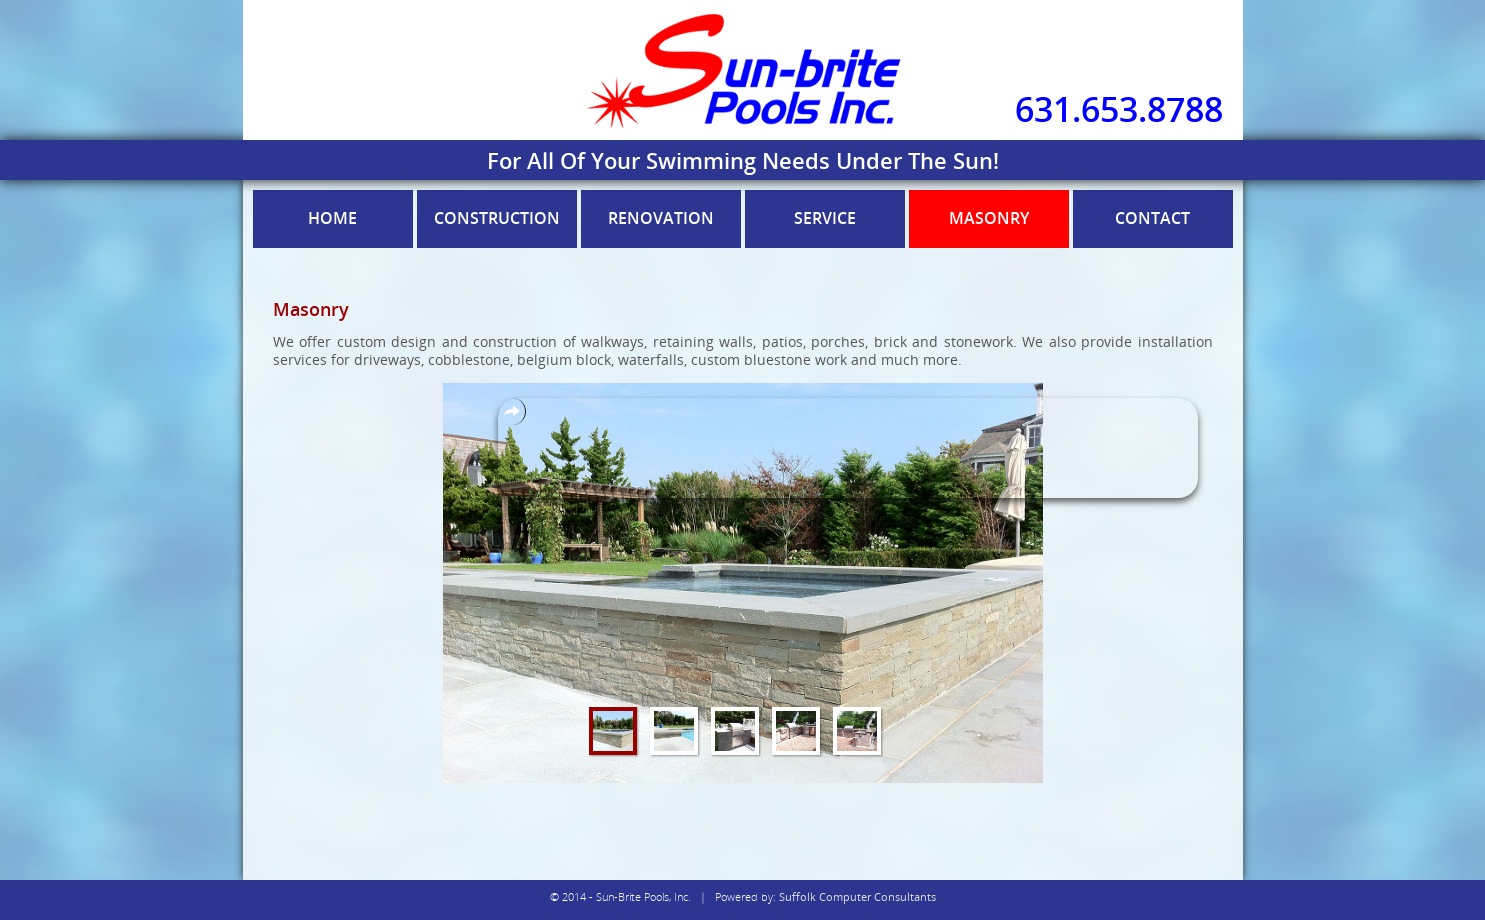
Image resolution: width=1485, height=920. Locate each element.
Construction (497, 218)
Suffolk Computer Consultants (857, 896)
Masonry (989, 218)
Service (825, 218)
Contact (1152, 218)
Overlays (511, 411)
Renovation (661, 218)
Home (332, 218)
